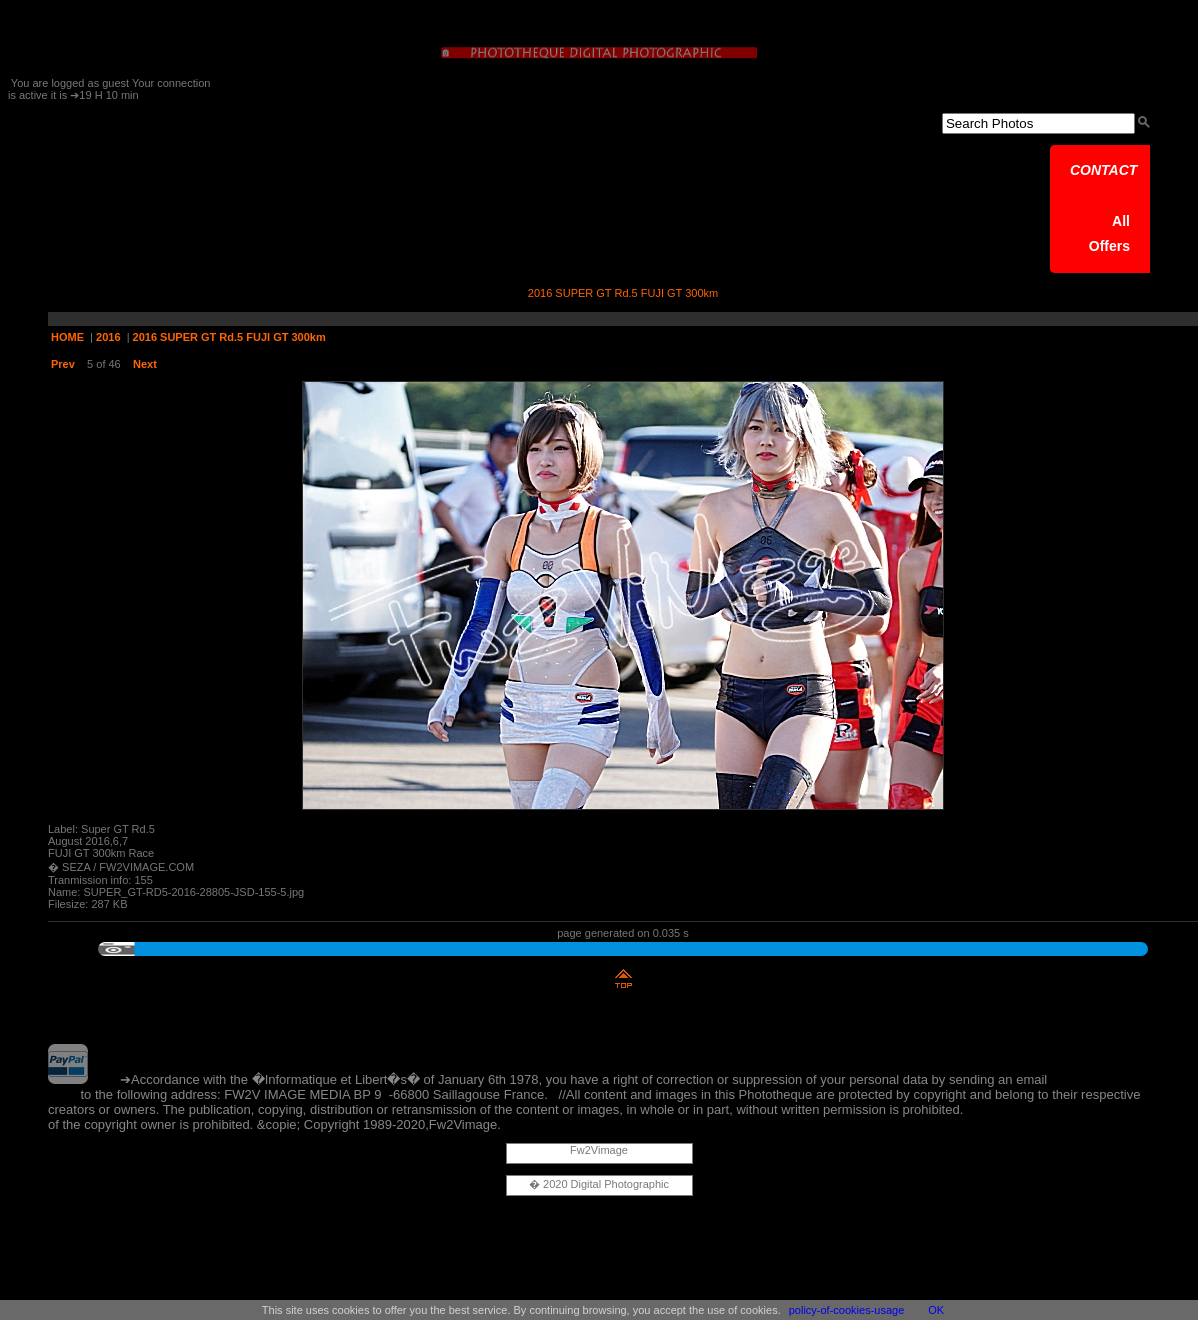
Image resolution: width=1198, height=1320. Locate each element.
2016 (108, 337)
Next (145, 364)
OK (936, 1310)
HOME (67, 337)
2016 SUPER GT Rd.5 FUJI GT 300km (229, 337)
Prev (63, 364)
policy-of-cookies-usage (847, 1310)
